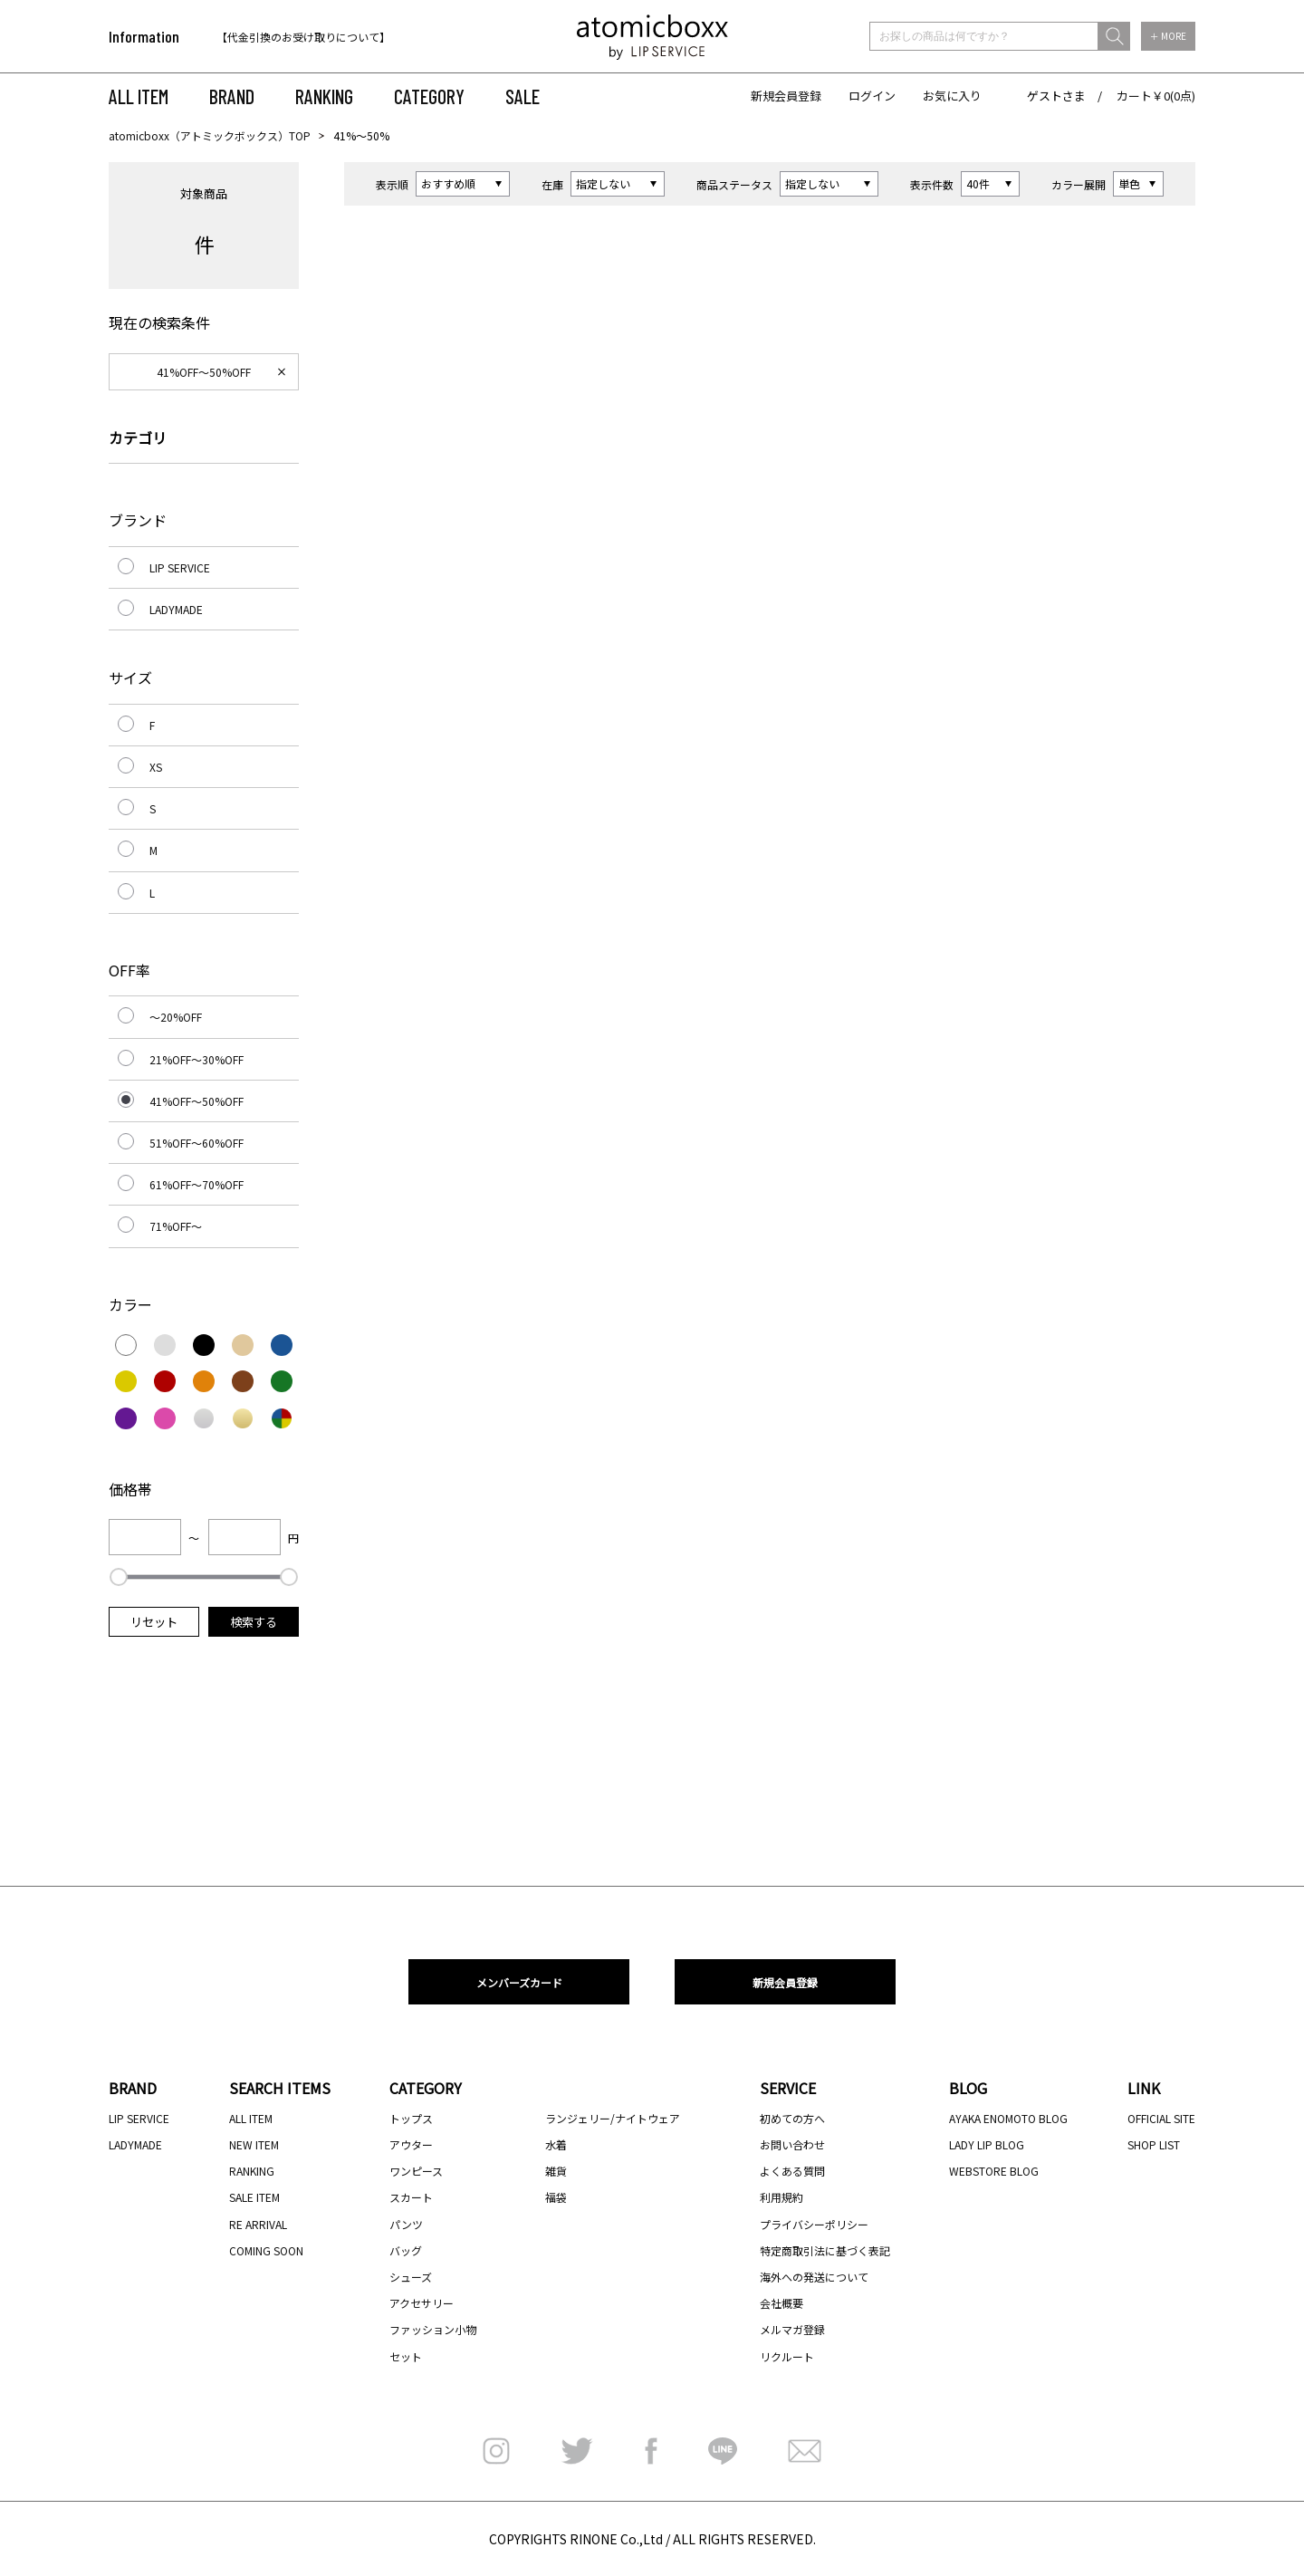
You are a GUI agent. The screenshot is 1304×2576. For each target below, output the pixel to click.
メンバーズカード (519, 1982)
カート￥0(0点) (1156, 95)
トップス (411, 2118)
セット (405, 2356)
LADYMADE (176, 609)
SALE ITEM (254, 2197)
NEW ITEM (254, 2144)
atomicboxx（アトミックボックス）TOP (210, 135)
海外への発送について (814, 2276)
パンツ (406, 2224)
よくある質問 (792, 2170)
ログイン (872, 95)
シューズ (410, 2276)
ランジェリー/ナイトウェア (612, 2118)
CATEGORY (429, 96)
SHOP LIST (1153, 2144)
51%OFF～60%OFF (196, 1142)
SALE (522, 96)
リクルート (787, 2356)
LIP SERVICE (179, 567)
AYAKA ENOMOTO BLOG (1008, 2118)
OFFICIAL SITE (1161, 2118)
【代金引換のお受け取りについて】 (303, 36)
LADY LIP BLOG (986, 2144)
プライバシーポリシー (814, 2224)
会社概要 (781, 2303)
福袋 (556, 2197)
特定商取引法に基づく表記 (825, 2250)
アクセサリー (421, 2303)
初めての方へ (792, 2118)
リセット (153, 1621)
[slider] (119, 1577)
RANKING (324, 96)
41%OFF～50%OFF (204, 372)
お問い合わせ (792, 2144)
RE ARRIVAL (258, 2224)
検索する (253, 1621)
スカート (411, 2197)
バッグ (405, 2250)
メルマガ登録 (792, 2329)
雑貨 (556, 2170)
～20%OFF (175, 1016)
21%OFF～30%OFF (196, 1059)
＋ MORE (1168, 36)
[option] (333, 36)
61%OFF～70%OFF (196, 1184)
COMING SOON (266, 2250)
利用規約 (781, 2197)
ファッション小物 (432, 2329)
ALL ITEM (138, 96)
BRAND (231, 96)
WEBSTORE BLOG (994, 2170)
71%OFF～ (175, 1226)
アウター (411, 2144)
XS (155, 766)
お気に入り (952, 95)
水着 (556, 2144)
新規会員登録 (786, 95)
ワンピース (416, 2170)
